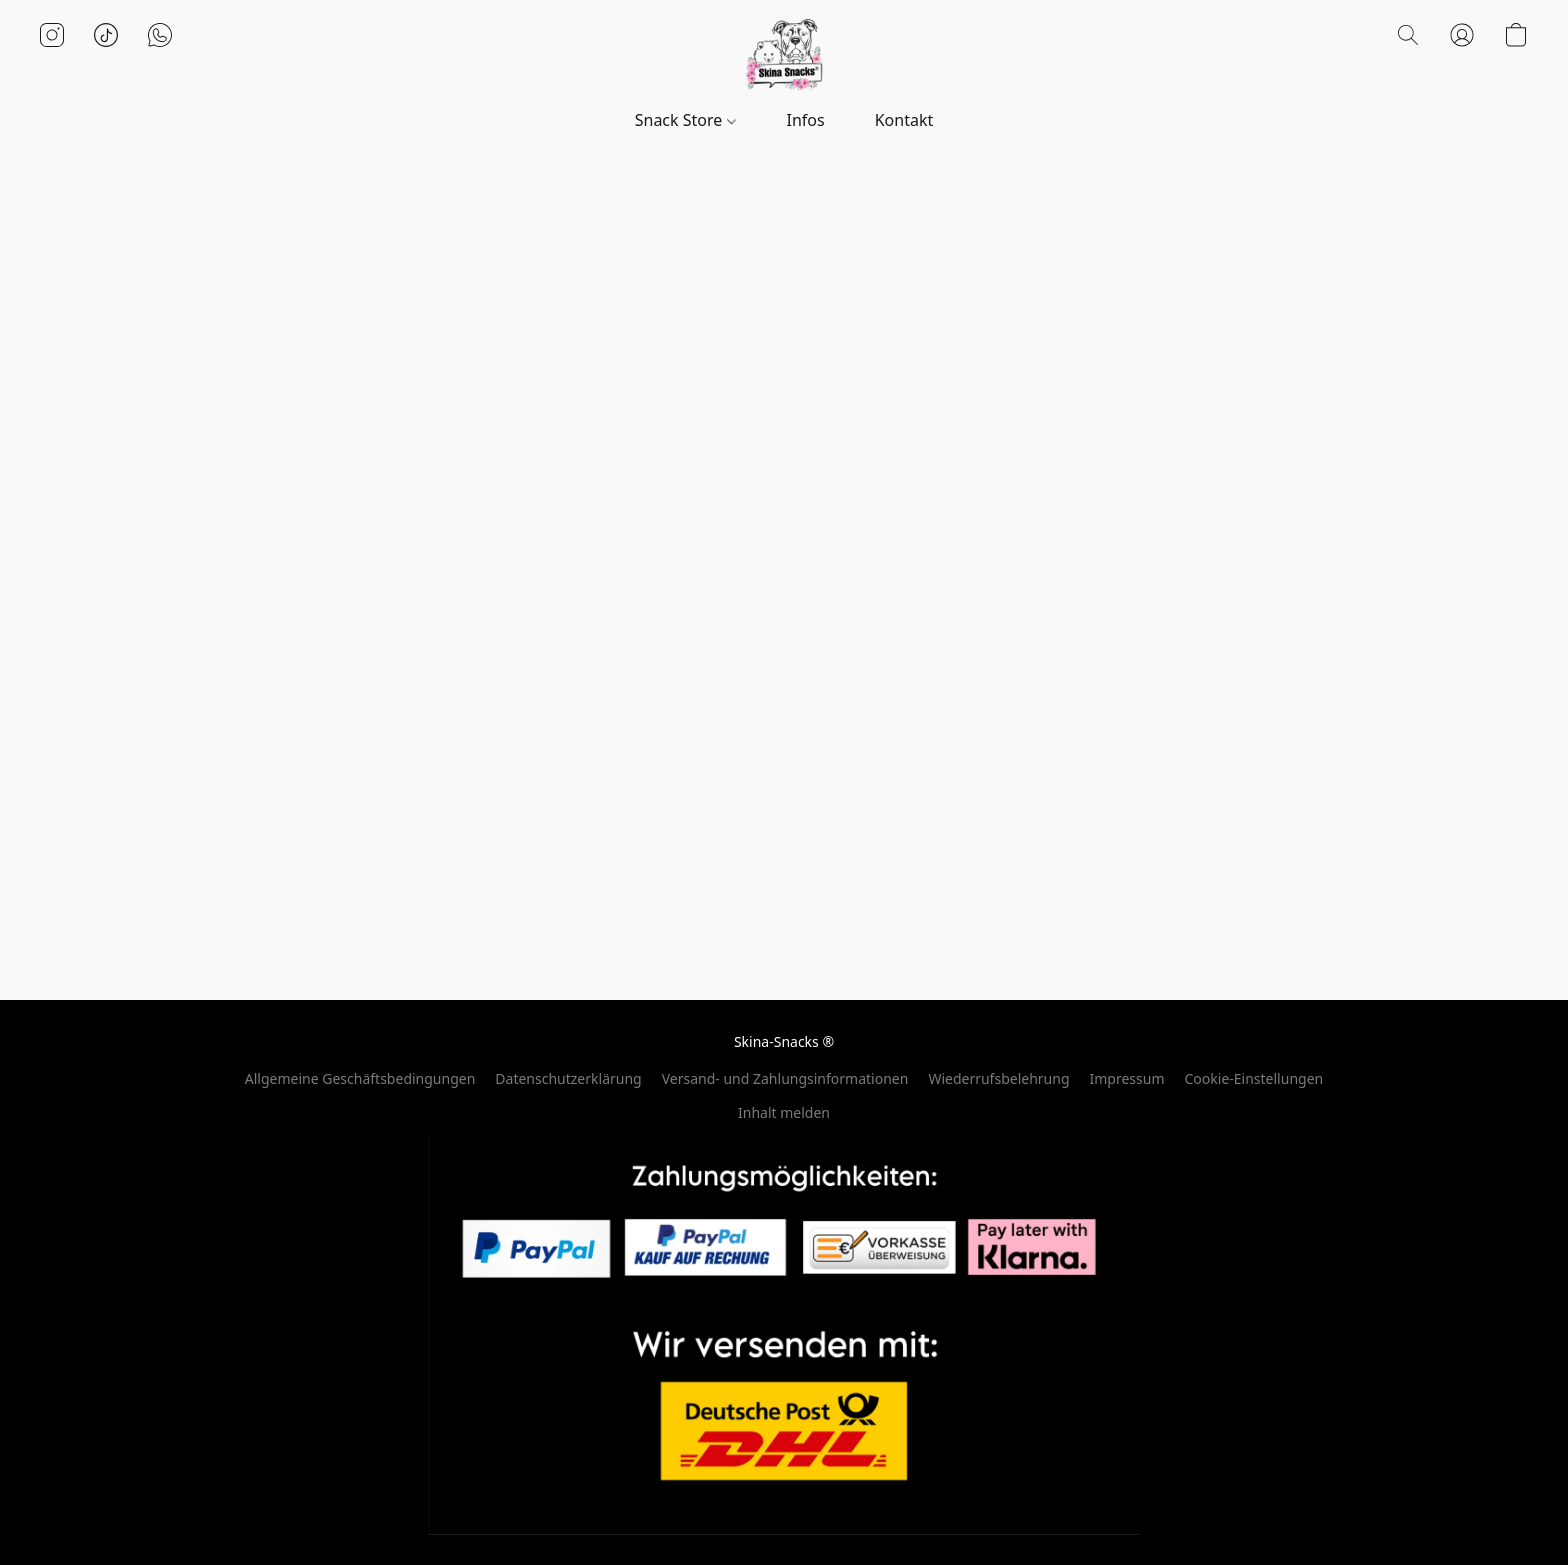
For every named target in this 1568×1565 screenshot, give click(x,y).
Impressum (1127, 1078)
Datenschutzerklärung (568, 1078)
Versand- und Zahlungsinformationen (785, 1078)
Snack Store (685, 120)
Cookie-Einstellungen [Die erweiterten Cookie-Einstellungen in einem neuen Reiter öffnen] (1254, 1078)
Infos (806, 120)
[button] (784, 55)
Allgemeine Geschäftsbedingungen (360, 1078)
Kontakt (904, 120)
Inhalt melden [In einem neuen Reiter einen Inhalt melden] (784, 1112)
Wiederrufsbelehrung (998, 1078)
